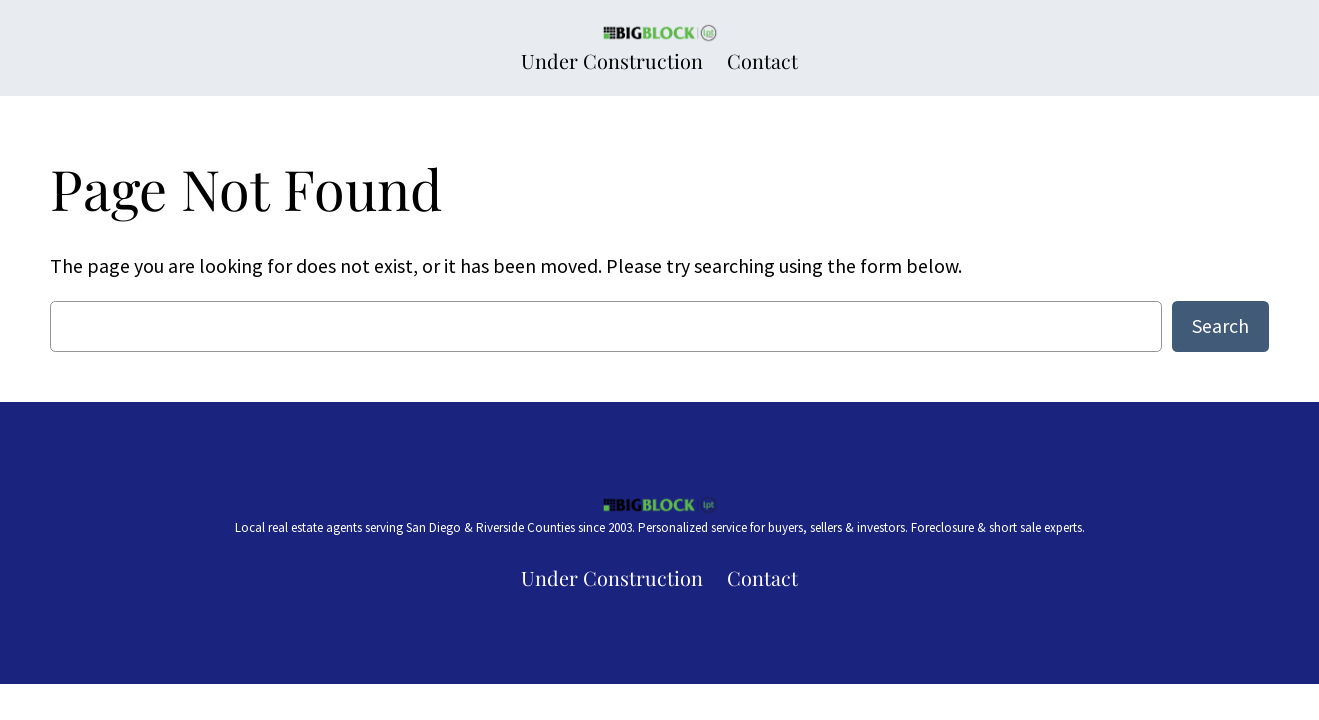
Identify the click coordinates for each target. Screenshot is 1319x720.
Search (1220, 325)
